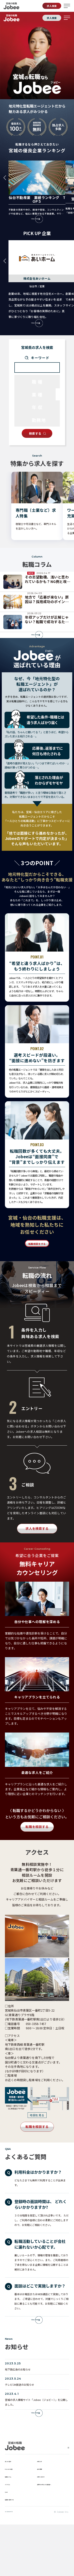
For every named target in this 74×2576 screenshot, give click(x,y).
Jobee (11, 5)
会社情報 (42, 2520)
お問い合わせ (45, 2527)
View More (32, 223)
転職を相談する (37, 1857)
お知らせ (42, 2512)
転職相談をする (37, 1264)
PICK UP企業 (14, 2520)
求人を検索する (37, 1557)
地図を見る (37, 2149)
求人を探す (12, 2512)
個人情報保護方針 (14, 2563)
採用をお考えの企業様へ (52, 2535)
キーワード (40, 370)
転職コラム (12, 2527)
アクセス (10, 2535)
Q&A (8, 2543)
